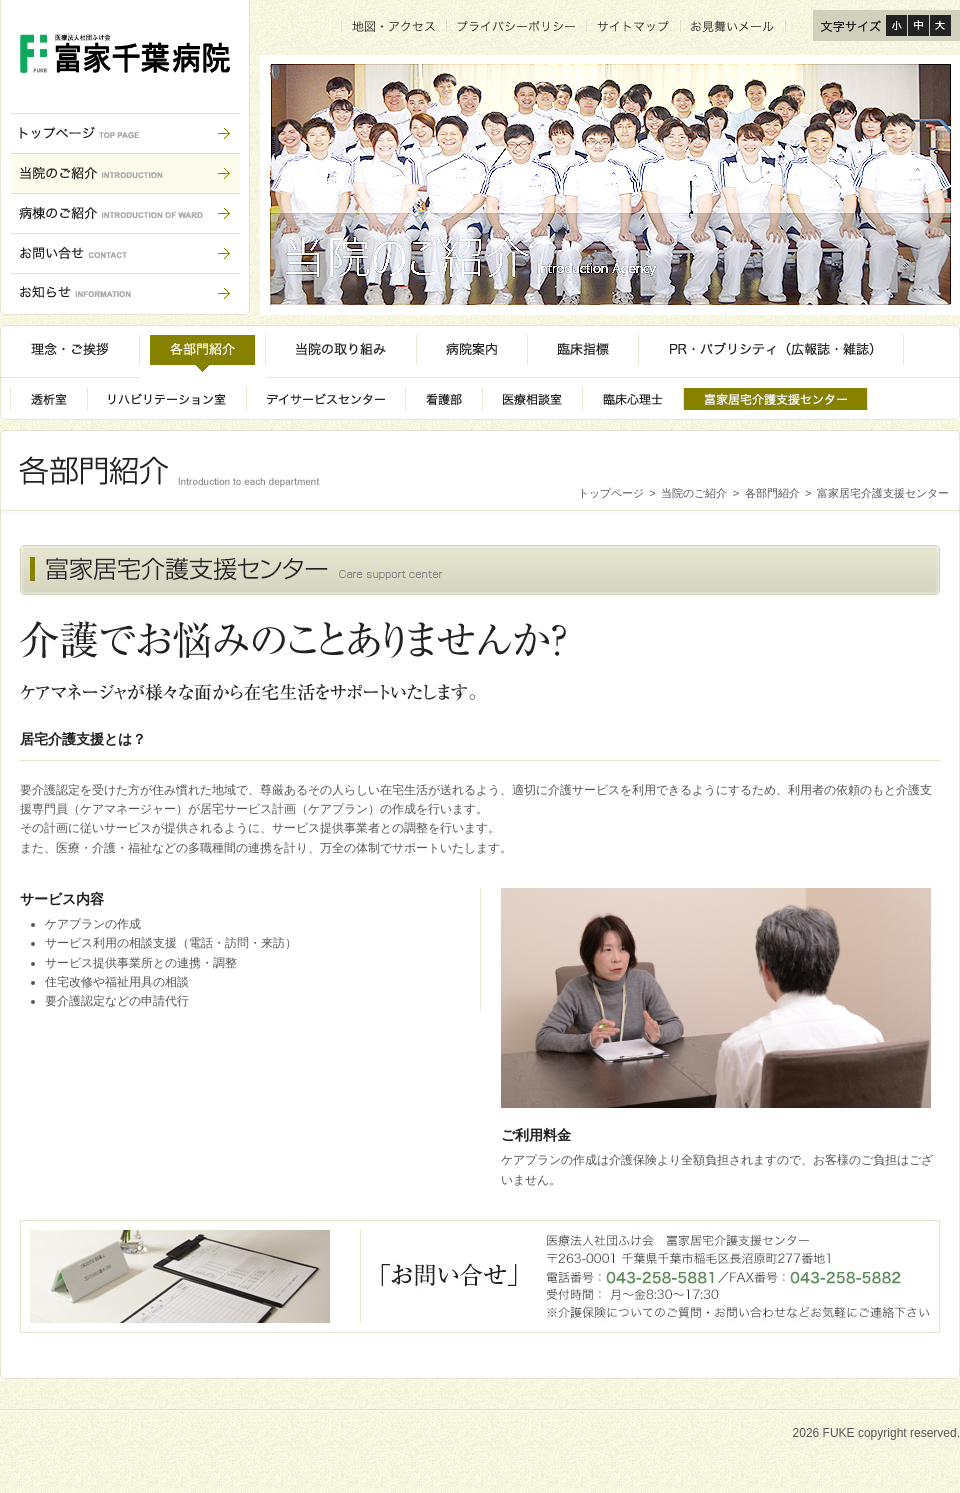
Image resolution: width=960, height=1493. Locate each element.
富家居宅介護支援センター (883, 493)
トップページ (611, 493)
